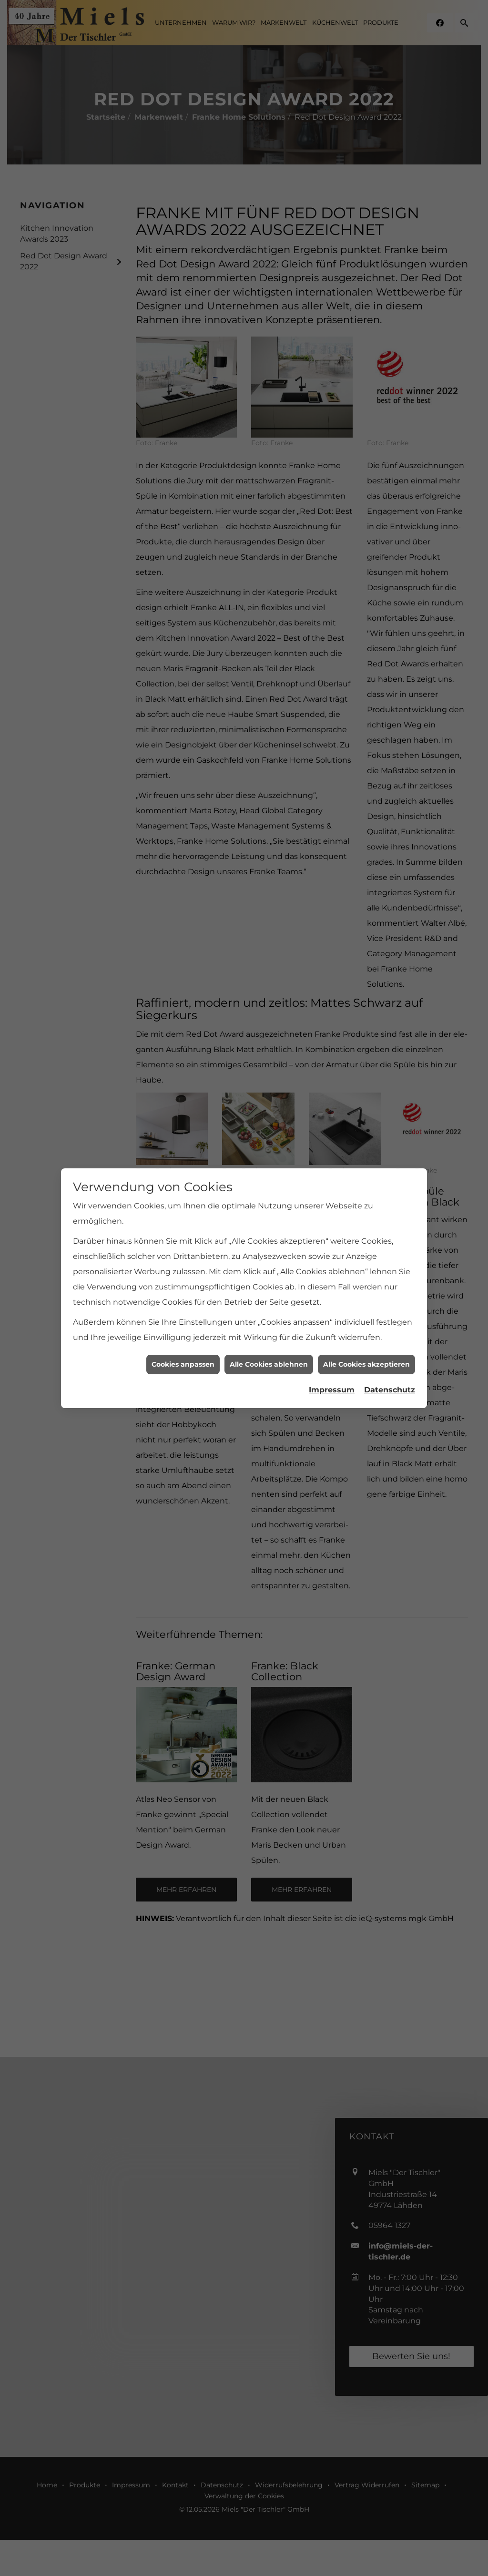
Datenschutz (389, 1379)
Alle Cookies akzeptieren (366, 1353)
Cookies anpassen (183, 1353)
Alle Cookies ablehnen (269, 1353)
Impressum (332, 1379)
